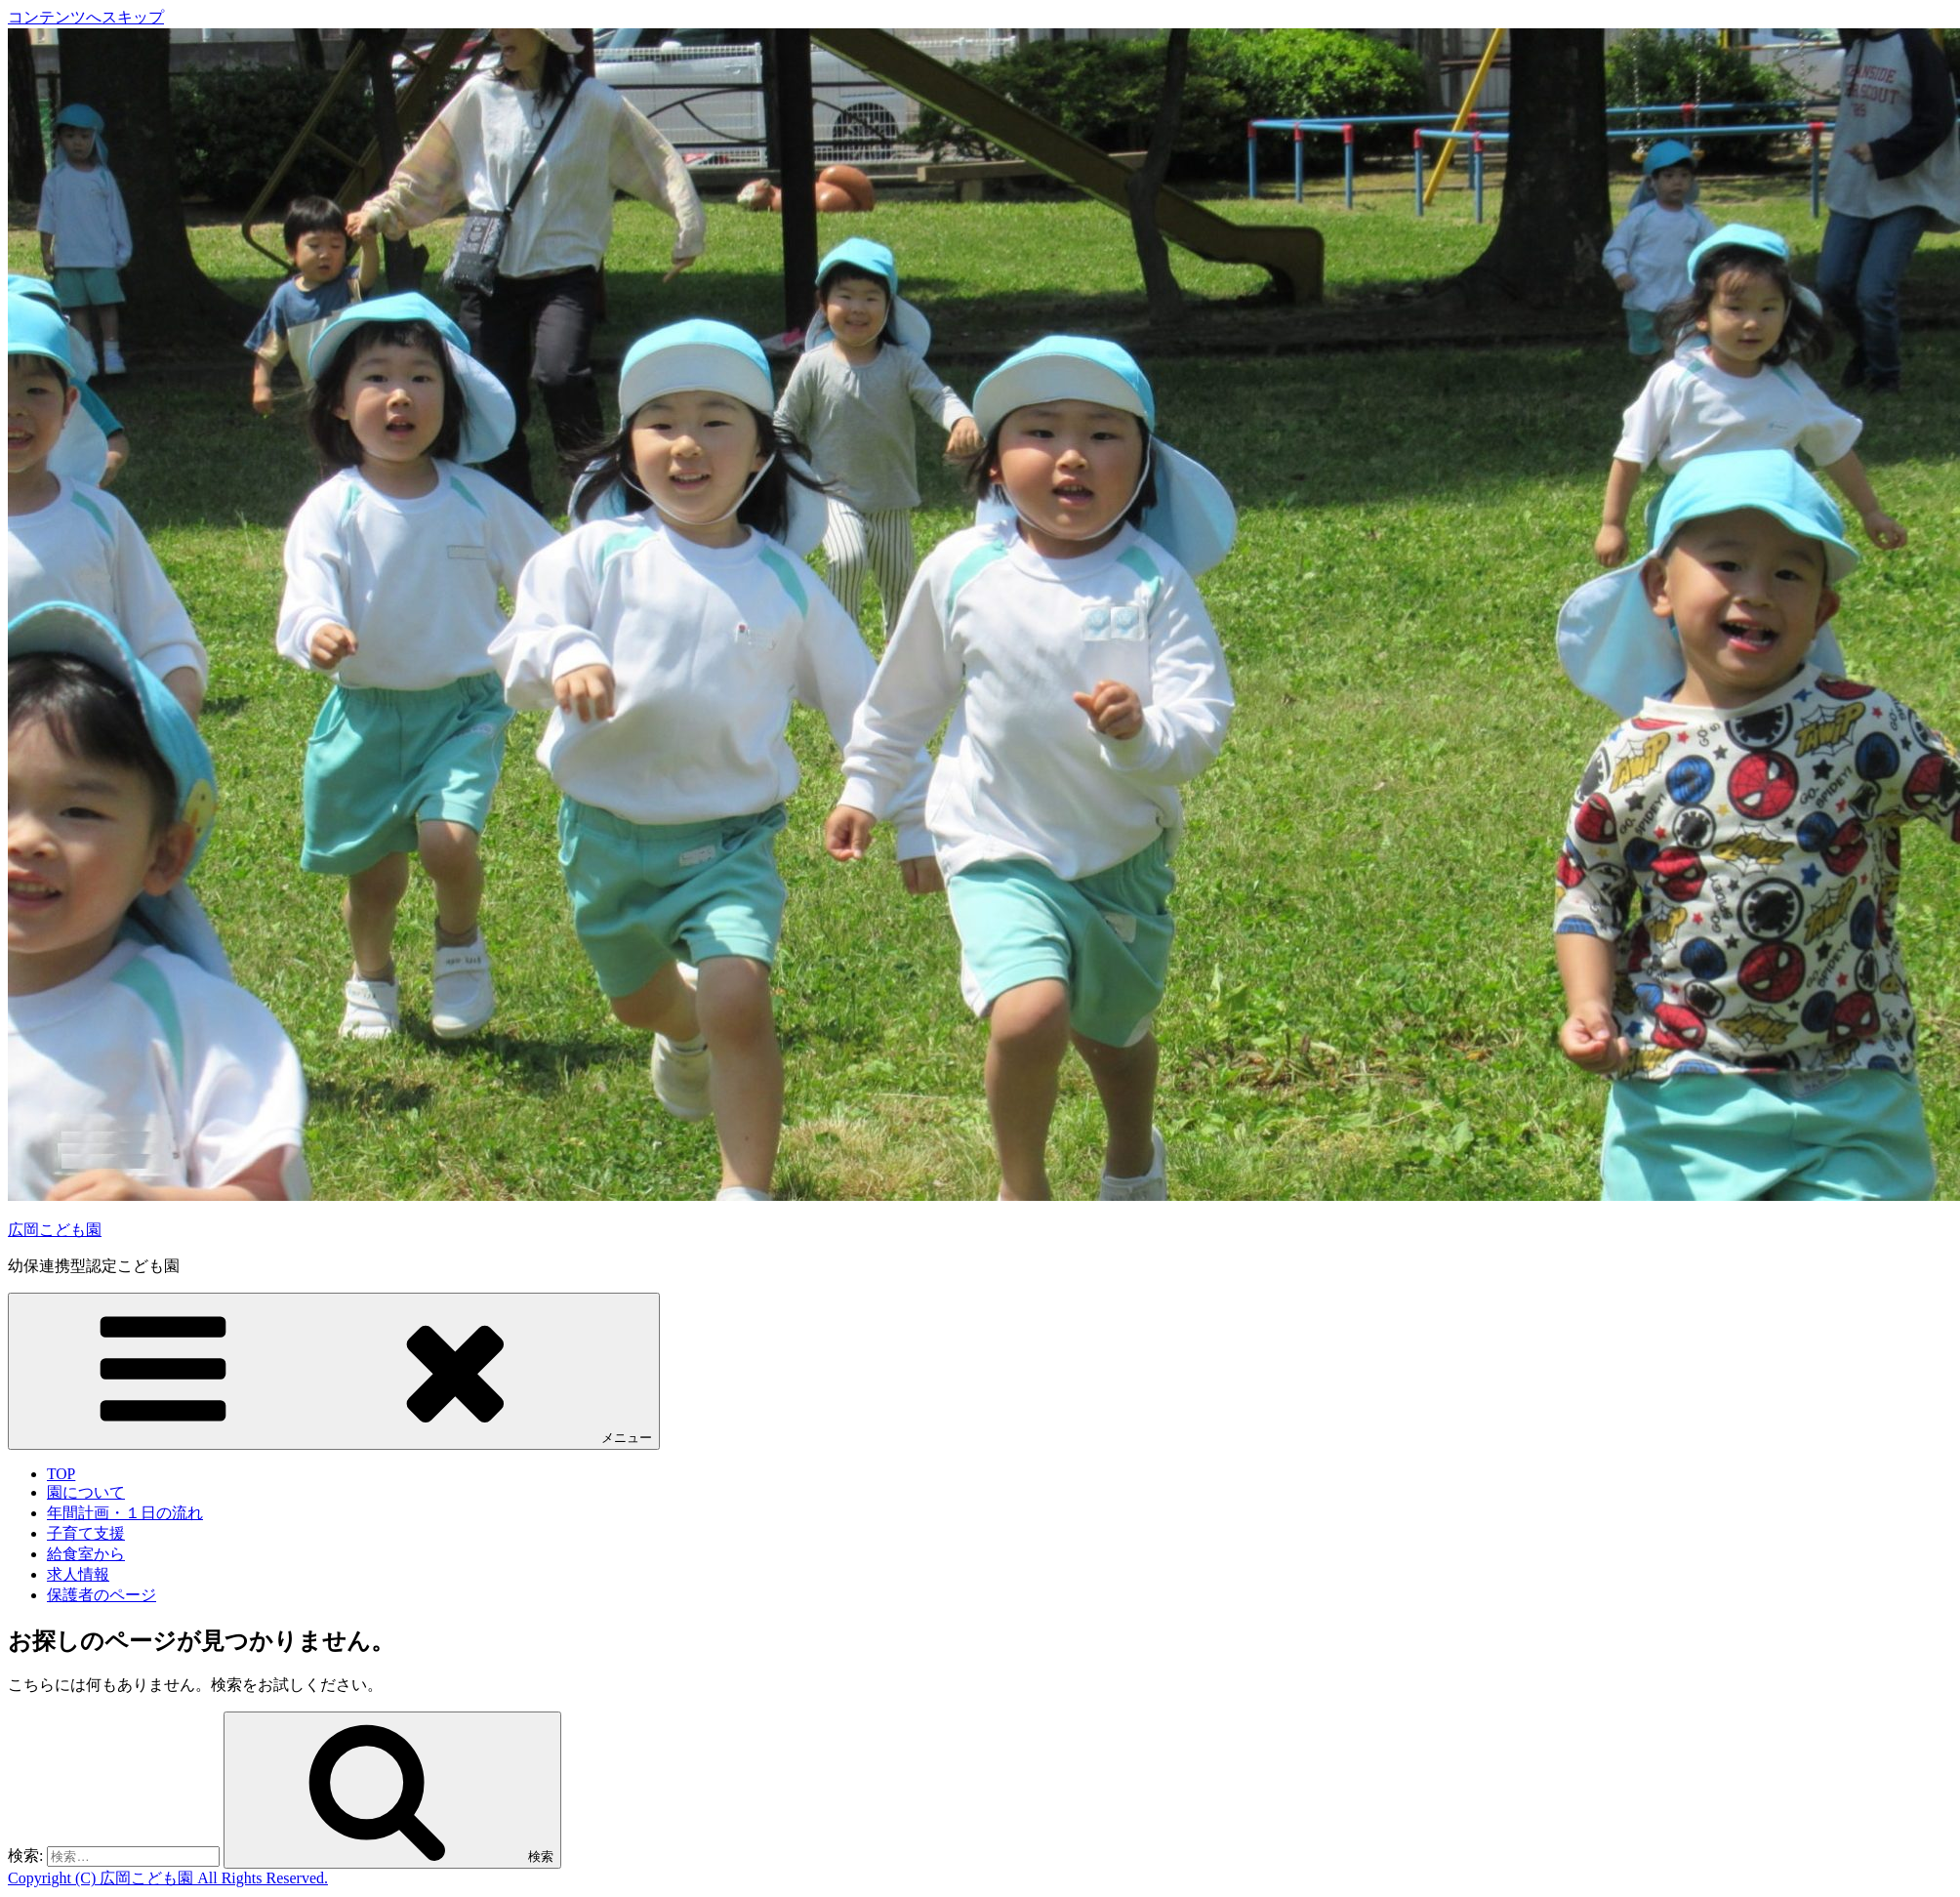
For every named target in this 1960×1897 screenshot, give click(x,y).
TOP (61, 1473)
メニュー (334, 1370)
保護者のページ (101, 1595)
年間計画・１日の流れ (125, 1513)
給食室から (86, 1554)
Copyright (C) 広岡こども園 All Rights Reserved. (168, 1878)
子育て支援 (86, 1533)
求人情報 (78, 1574)
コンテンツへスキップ (86, 17)
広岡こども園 (55, 1229)
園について (86, 1492)
